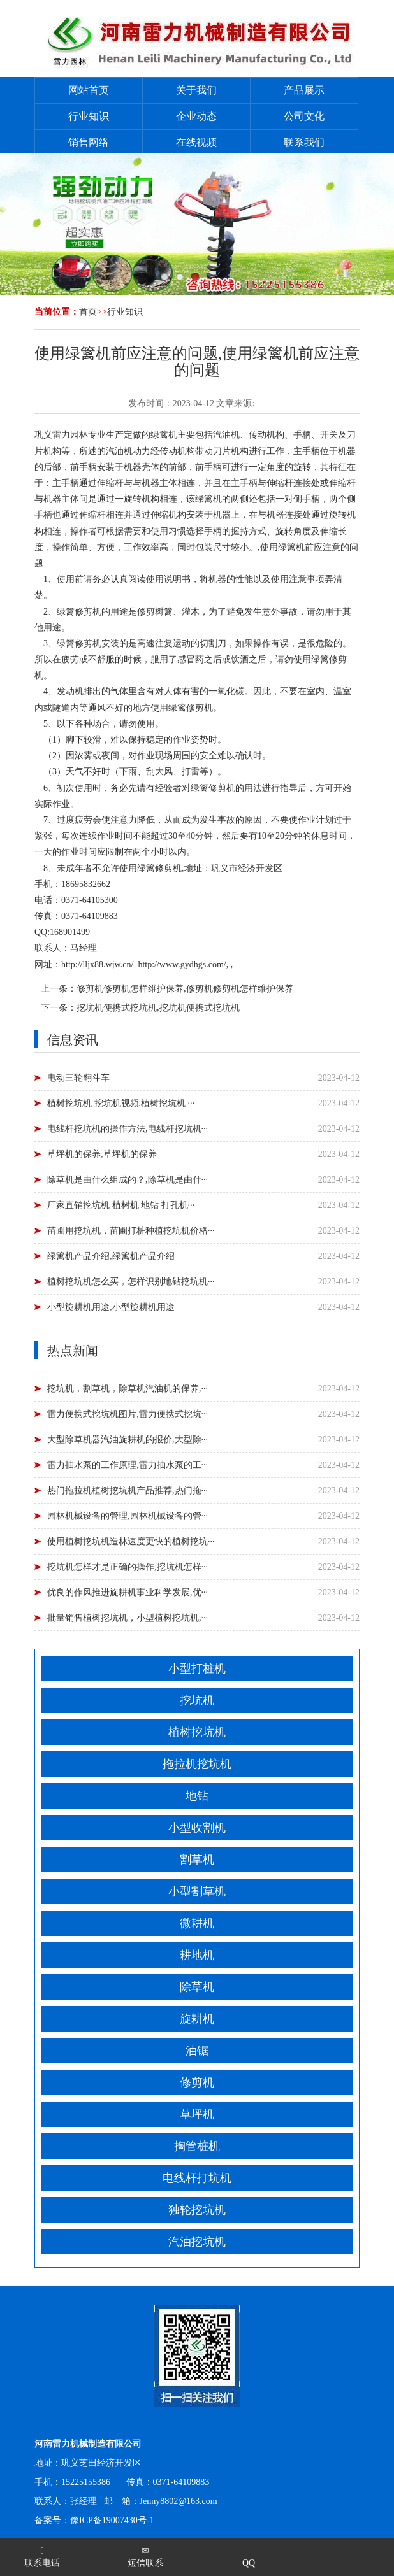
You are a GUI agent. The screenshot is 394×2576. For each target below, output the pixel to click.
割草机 (197, 1859)
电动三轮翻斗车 (78, 1078)
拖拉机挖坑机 (197, 1764)
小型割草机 (197, 1891)
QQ (248, 2563)
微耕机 (197, 1923)
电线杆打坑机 (197, 2178)
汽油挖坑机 (197, 2241)
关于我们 (196, 90)
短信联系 (145, 2557)
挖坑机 (197, 1700)
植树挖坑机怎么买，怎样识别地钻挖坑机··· (131, 1281)
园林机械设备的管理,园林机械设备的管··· (127, 1516)
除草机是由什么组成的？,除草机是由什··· (127, 1180)
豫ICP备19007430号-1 (112, 2520)
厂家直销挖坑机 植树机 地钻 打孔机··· (120, 1205)
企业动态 (196, 116)
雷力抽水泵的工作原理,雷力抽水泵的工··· (127, 1465)
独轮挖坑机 (197, 2209)
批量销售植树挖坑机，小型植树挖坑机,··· (127, 1618)
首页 (88, 312)
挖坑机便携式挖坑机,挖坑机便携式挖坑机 (158, 1008)
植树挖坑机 (197, 1732)
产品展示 (304, 90)
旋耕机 (197, 2018)
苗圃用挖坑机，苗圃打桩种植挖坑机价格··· (131, 1230)
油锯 (197, 2050)
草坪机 (197, 2114)
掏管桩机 (197, 2146)
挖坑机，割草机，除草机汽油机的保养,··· (127, 1388)
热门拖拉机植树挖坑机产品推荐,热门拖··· (127, 1490)
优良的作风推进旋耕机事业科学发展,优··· (127, 1592)
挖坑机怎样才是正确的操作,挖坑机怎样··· (127, 1567)
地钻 (197, 1796)
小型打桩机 (197, 1668)
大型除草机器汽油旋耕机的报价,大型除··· (127, 1439)
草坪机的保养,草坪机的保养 (102, 1154)
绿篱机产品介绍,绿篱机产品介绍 (111, 1256)
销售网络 (88, 142)
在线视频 (196, 142)
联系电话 (42, 2557)
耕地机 (197, 1955)
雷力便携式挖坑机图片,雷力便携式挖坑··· (127, 1414)
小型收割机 (197, 1827)
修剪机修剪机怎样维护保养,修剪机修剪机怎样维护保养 (185, 988)
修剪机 (197, 2082)
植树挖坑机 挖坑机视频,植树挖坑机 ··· (120, 1103)
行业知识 (88, 116)
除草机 (197, 1987)
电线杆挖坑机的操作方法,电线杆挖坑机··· (127, 1129)
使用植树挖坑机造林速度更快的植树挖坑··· (131, 1541)
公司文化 (304, 116)
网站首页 (88, 90)
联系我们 (304, 142)
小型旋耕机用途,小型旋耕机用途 (111, 1307)
